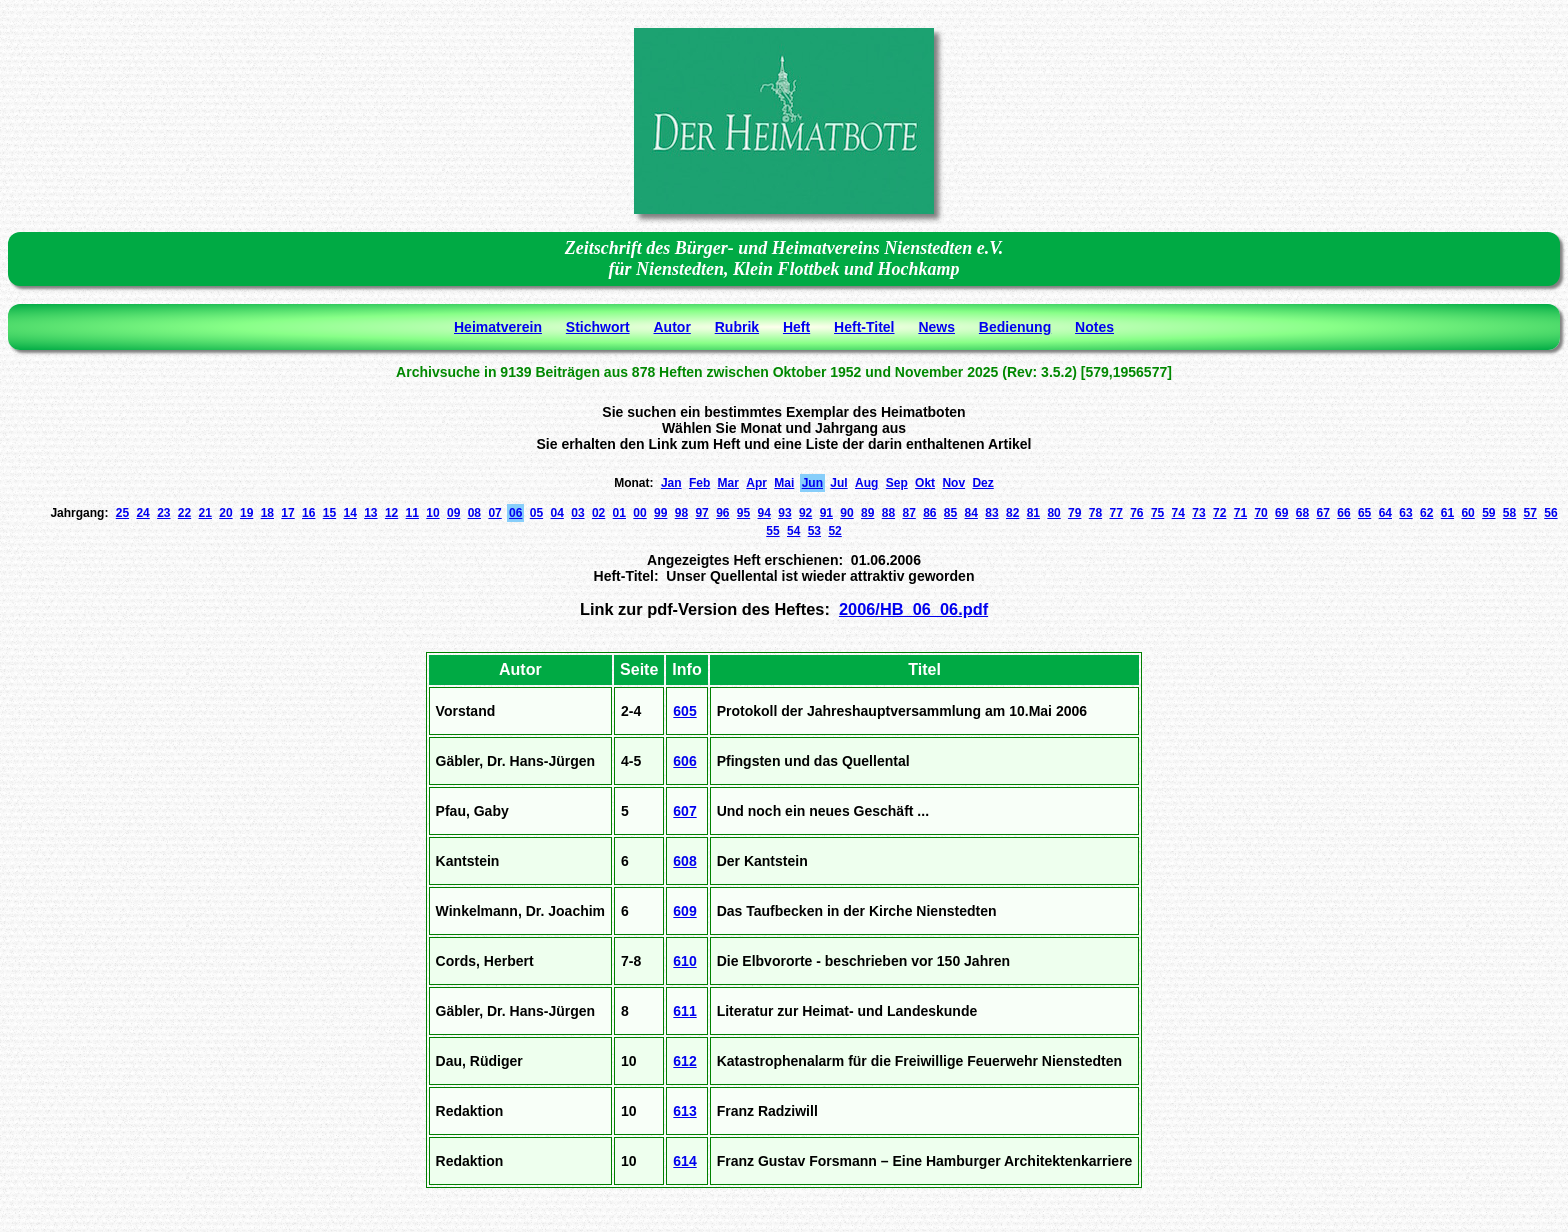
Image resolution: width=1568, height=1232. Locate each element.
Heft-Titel (864, 327)
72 (1219, 513)
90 (846, 513)
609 (684, 911)
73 (1198, 513)
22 (184, 513)
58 (1509, 513)
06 (515, 513)
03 (577, 513)
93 (784, 513)
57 (1530, 513)
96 (722, 513)
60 (1467, 513)
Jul (838, 483)
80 (1053, 513)
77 (1115, 513)
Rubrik (737, 327)
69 (1281, 513)
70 (1260, 513)
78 (1095, 513)
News (936, 327)
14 (349, 513)
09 (453, 513)
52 (834, 531)
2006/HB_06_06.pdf (913, 609)
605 (684, 711)
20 (225, 513)
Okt (925, 483)
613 (684, 1111)
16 (308, 513)
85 (950, 513)
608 (684, 861)
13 (370, 513)
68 (1302, 513)
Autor (672, 327)
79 (1074, 513)
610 (684, 961)
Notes (1094, 327)
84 (971, 513)
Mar (728, 483)
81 (1033, 513)
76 (1136, 513)
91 (826, 513)
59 (1488, 513)
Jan (671, 483)
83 (991, 513)
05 (536, 513)
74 (1178, 513)
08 (474, 513)
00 (639, 513)
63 (1405, 513)
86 (929, 513)
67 (1323, 513)
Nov (953, 483)
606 (684, 761)
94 (764, 513)
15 (329, 513)
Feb (699, 483)
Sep (897, 483)
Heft (796, 327)
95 (743, 513)
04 (557, 513)
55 (772, 531)
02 (598, 513)
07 (494, 513)
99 (660, 513)
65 (1364, 513)
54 (793, 531)
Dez (982, 483)
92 (805, 513)
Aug (866, 483)
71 (1240, 513)
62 (1426, 513)
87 (908, 513)
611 (684, 1011)
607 (684, 811)
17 (287, 513)
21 (205, 513)
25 (122, 513)
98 (681, 513)
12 (391, 513)
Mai (784, 483)
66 (1343, 513)
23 (163, 513)
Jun (812, 483)
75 (1157, 513)
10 (432, 513)
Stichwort (598, 327)
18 (267, 513)
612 (684, 1061)
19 (246, 513)
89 (867, 513)
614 (684, 1161)
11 (412, 513)
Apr (756, 483)
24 (142, 513)
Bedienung (1015, 327)
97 (701, 513)
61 (1447, 513)
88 (888, 513)
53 (814, 531)
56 (1550, 513)
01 (619, 513)
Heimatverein (498, 327)
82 (1012, 513)
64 (1385, 513)
